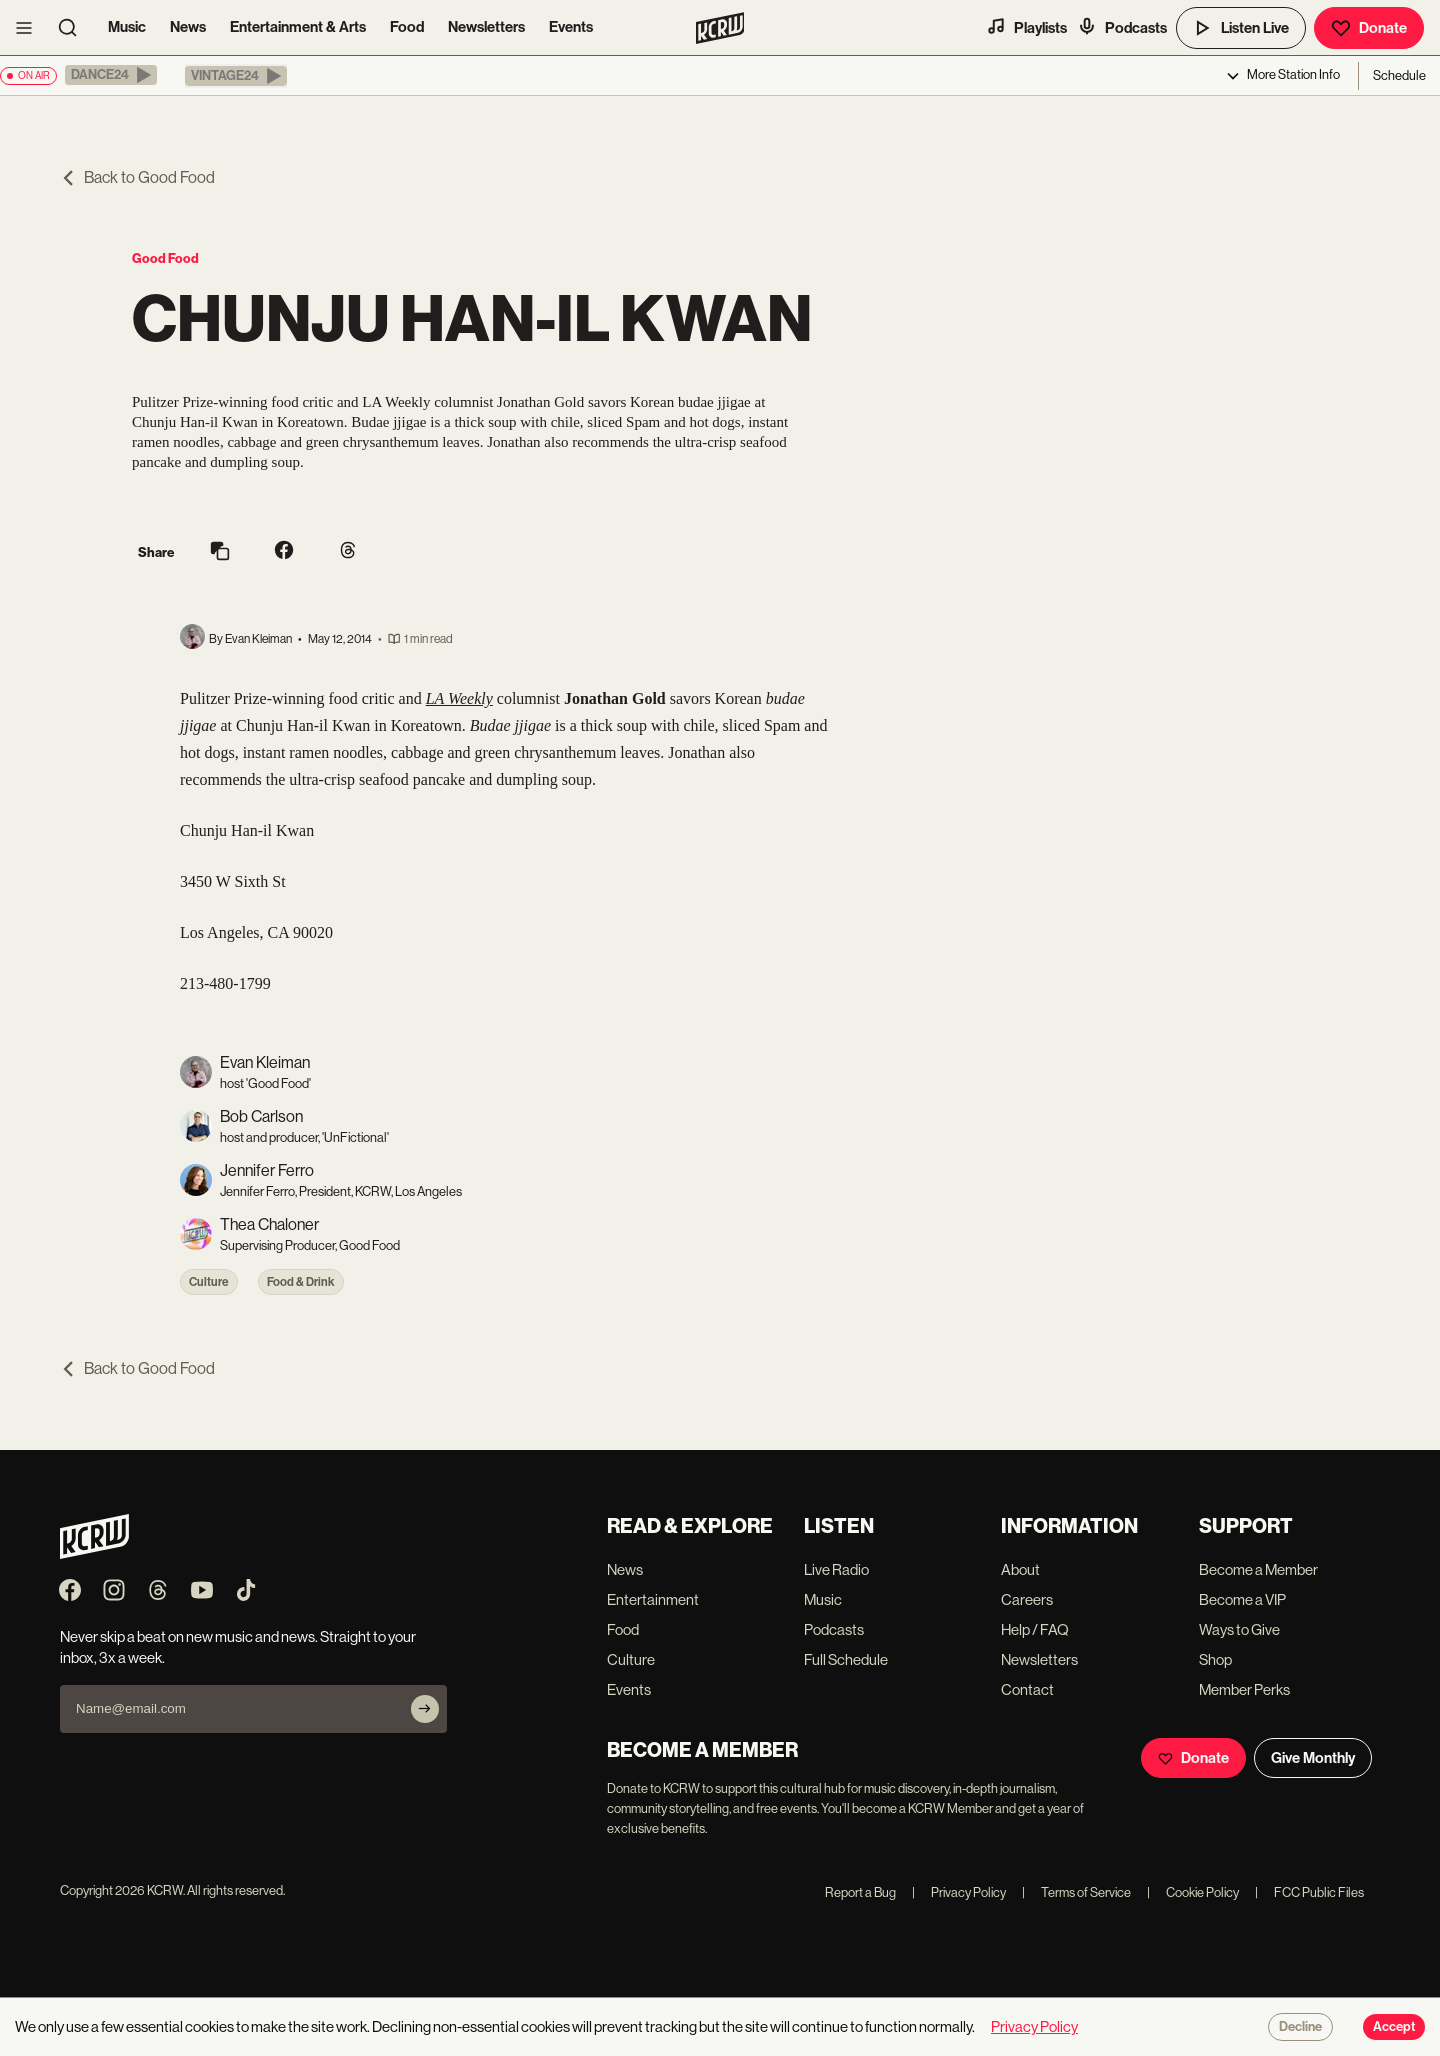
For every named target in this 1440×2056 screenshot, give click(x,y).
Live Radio (836, 1569)
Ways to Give (1239, 1629)
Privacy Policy (959, 1892)
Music (127, 27)
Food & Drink (301, 1282)
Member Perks (1244, 1689)
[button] (111, 75)
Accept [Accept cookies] (1394, 2027)
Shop (1215, 1659)
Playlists (1026, 27)
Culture (209, 1282)
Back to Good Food (137, 177)
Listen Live (1241, 28)
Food (407, 27)
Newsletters (486, 27)
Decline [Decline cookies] (1300, 2027)
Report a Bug (860, 1892)
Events (571, 27)
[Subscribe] (425, 1709)
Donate (1369, 28)
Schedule (1399, 75)
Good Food (165, 258)
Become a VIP (1242, 1599)
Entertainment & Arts (298, 27)
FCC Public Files (1309, 1892)
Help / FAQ (1035, 1629)
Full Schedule (846, 1659)
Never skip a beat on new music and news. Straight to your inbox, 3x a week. (238, 1647)
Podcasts (1122, 27)
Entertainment (653, 1599)
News (188, 27)
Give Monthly (1313, 1758)
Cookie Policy (1193, 1892)
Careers (1027, 1599)
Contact (1027, 1689)
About (1020, 1569)
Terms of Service (1076, 1892)
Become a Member (1258, 1569)
